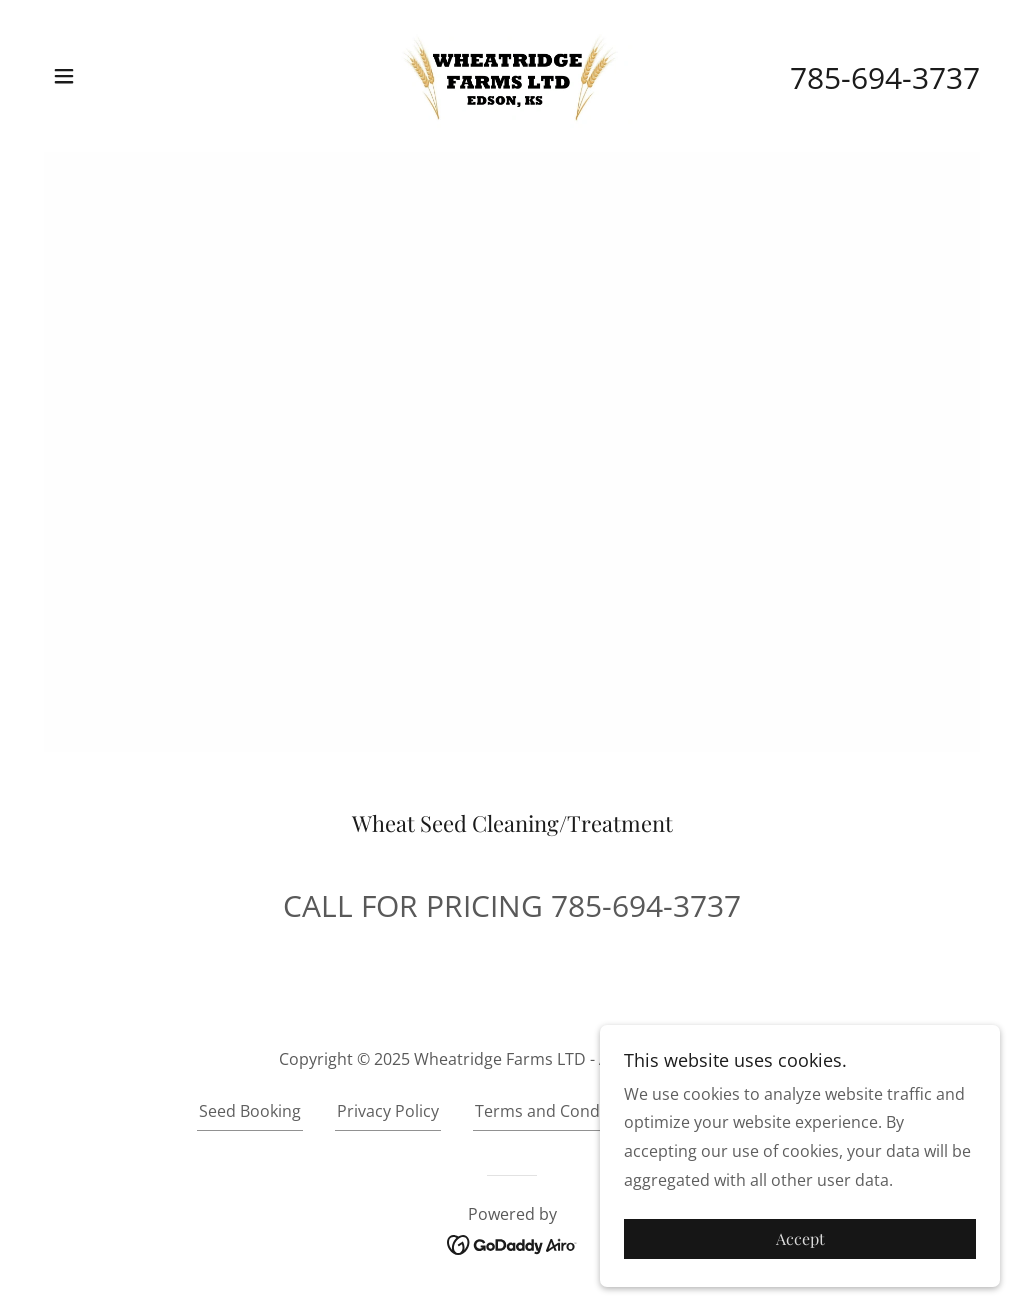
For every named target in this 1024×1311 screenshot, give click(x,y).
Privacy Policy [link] (388, 1111)
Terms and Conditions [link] (558, 1111)
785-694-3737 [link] (885, 77)
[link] (512, 74)
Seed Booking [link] (250, 1111)
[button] (64, 76)
